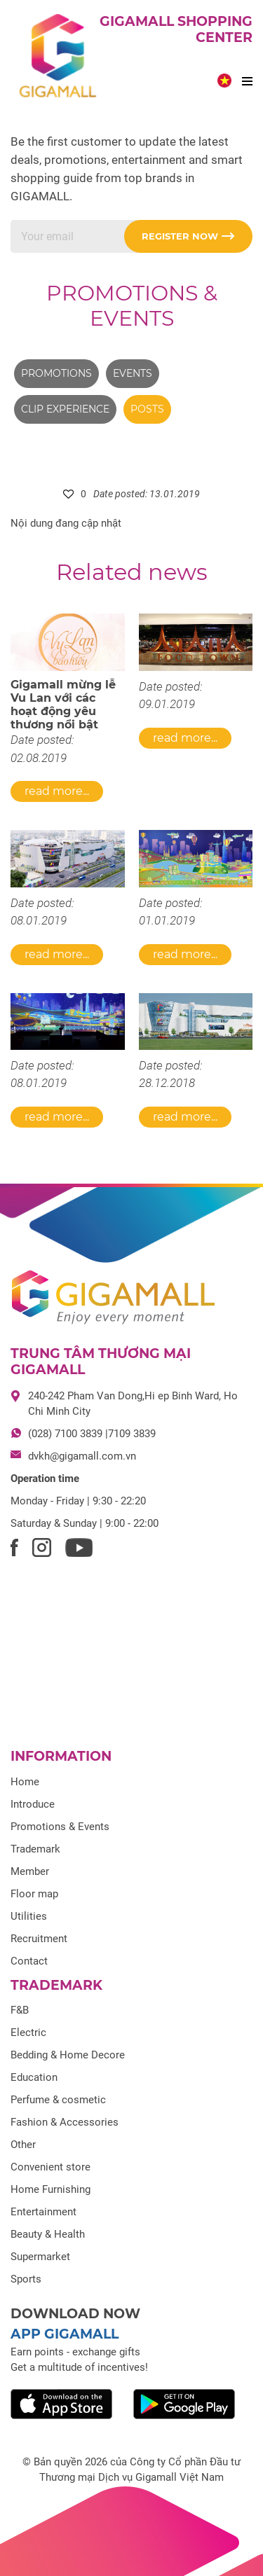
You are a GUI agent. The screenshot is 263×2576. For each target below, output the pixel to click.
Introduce (33, 1804)
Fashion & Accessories (65, 2122)
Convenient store (50, 2167)
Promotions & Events (131, 305)
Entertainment (43, 2211)
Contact (29, 1961)
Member (30, 1871)
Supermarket (40, 2256)
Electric (28, 2032)
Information (61, 1756)
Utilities (29, 1916)
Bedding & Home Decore (68, 2055)
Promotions (56, 373)
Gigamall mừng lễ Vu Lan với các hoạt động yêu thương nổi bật (63, 705)
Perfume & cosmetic (58, 2099)
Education (34, 2077)
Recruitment (39, 1938)
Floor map (34, 1894)
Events (132, 373)
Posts (147, 409)
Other (23, 2144)
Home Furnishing (50, 2189)
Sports (26, 2279)
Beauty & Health (48, 2234)
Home (25, 1781)
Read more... (57, 791)
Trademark (35, 1849)
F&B (20, 2010)
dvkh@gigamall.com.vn (82, 1456)
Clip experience (65, 409)
